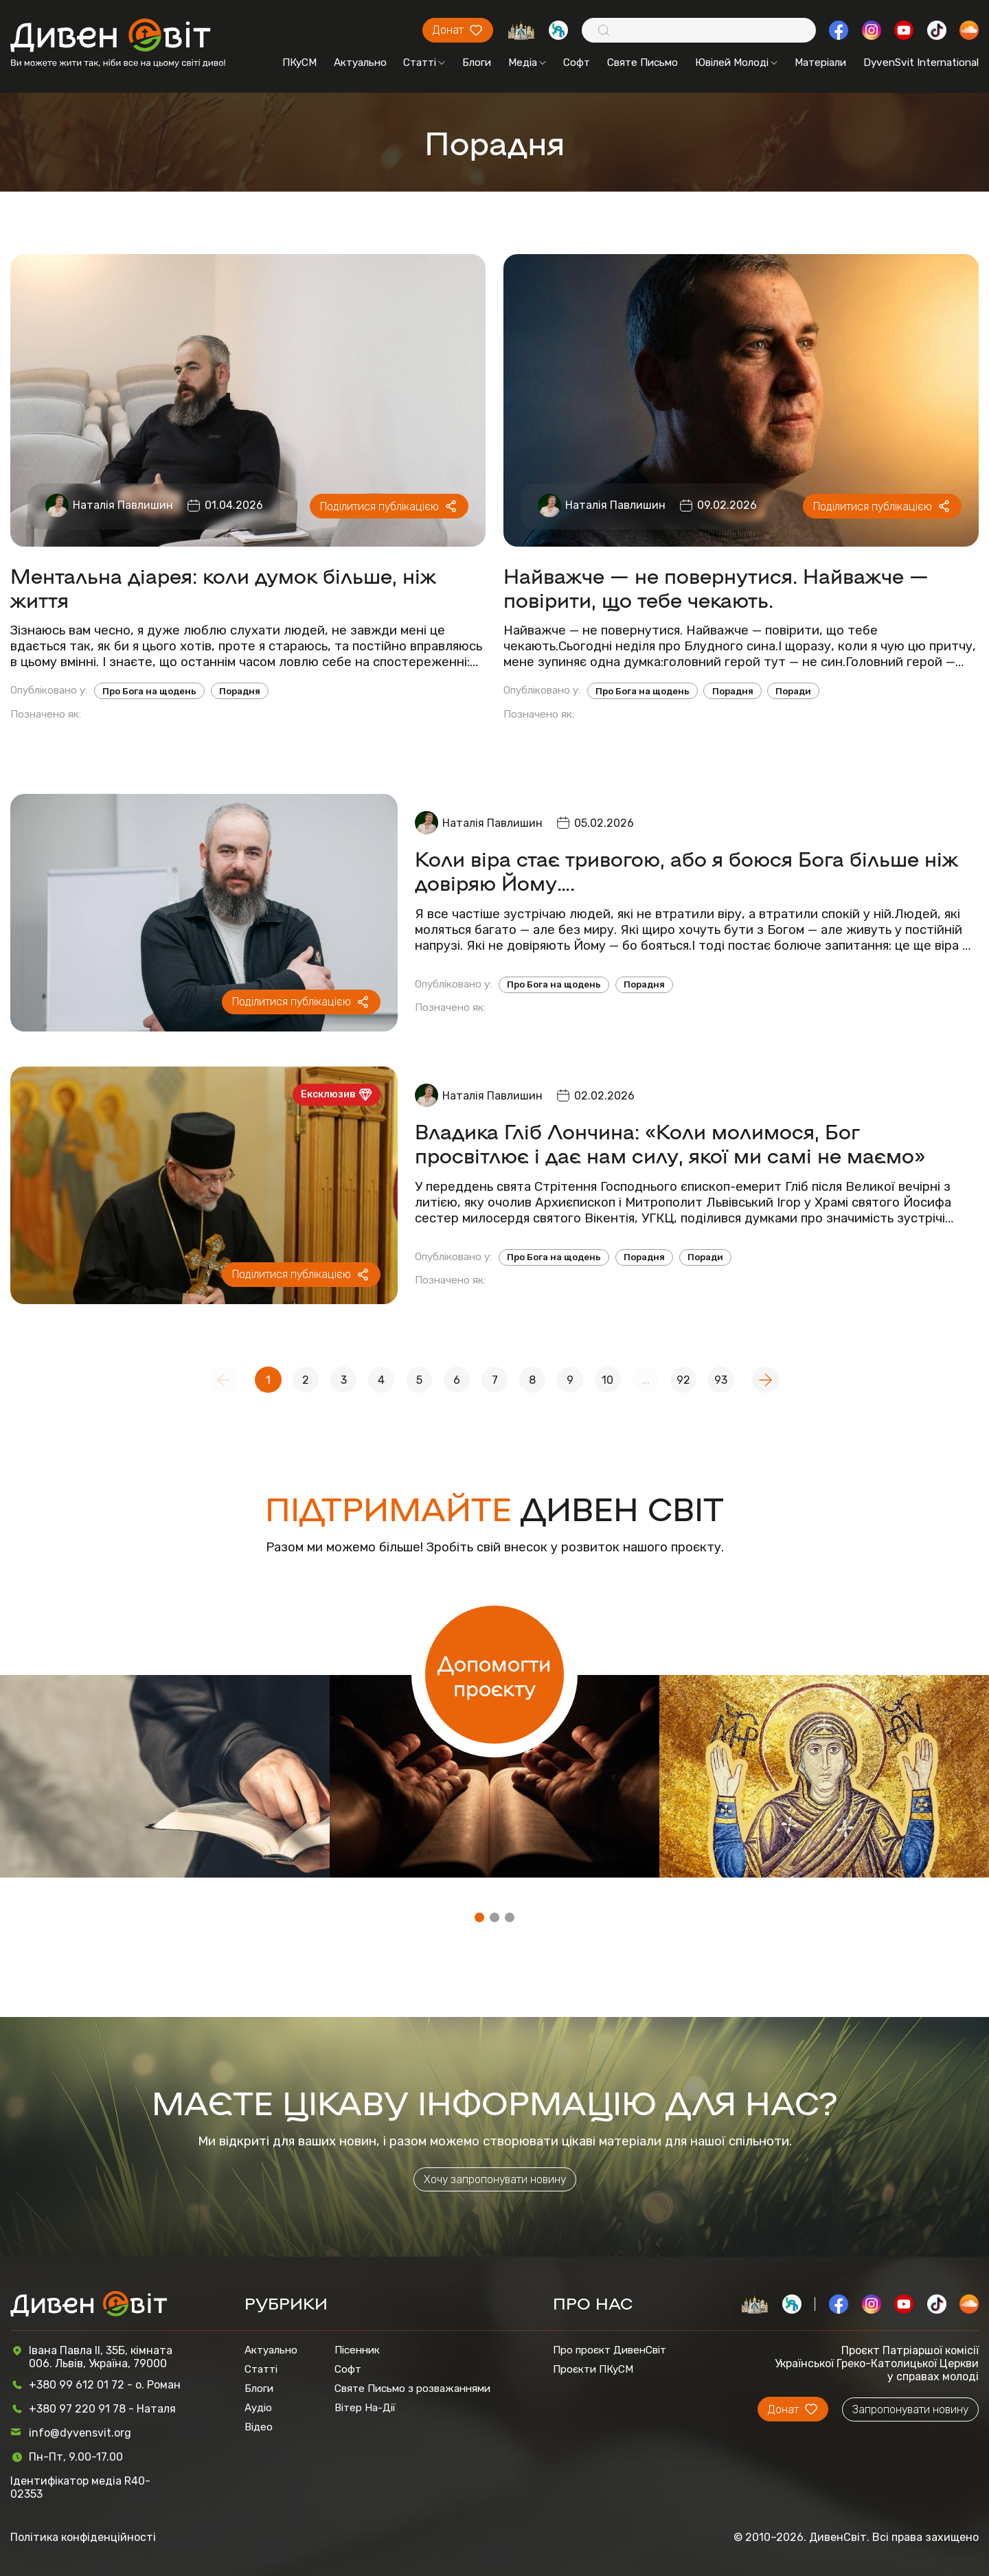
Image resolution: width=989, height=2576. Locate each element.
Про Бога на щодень (149, 691)
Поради (793, 691)
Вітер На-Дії (365, 2408)
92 (683, 1380)
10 (607, 1380)
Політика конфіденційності (83, 2537)
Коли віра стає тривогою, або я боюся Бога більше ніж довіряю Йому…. (686, 870)
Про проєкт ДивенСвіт (609, 2350)
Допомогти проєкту (494, 1675)
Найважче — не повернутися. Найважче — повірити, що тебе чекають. (716, 587)
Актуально (360, 62)
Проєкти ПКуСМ (593, 2369)
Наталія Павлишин (123, 505)
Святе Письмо (642, 62)
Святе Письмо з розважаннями (412, 2388)
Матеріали (820, 62)
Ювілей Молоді (736, 62)
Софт (576, 62)
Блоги (476, 62)
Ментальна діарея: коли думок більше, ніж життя (223, 587)
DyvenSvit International (921, 62)
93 (720, 1380)
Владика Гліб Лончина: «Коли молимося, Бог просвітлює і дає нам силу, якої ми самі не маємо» (670, 1143)
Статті (424, 62)
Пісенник (357, 2350)
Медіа (527, 62)
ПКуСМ (299, 62)
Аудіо (258, 2408)
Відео (259, 2427)
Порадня (239, 691)
